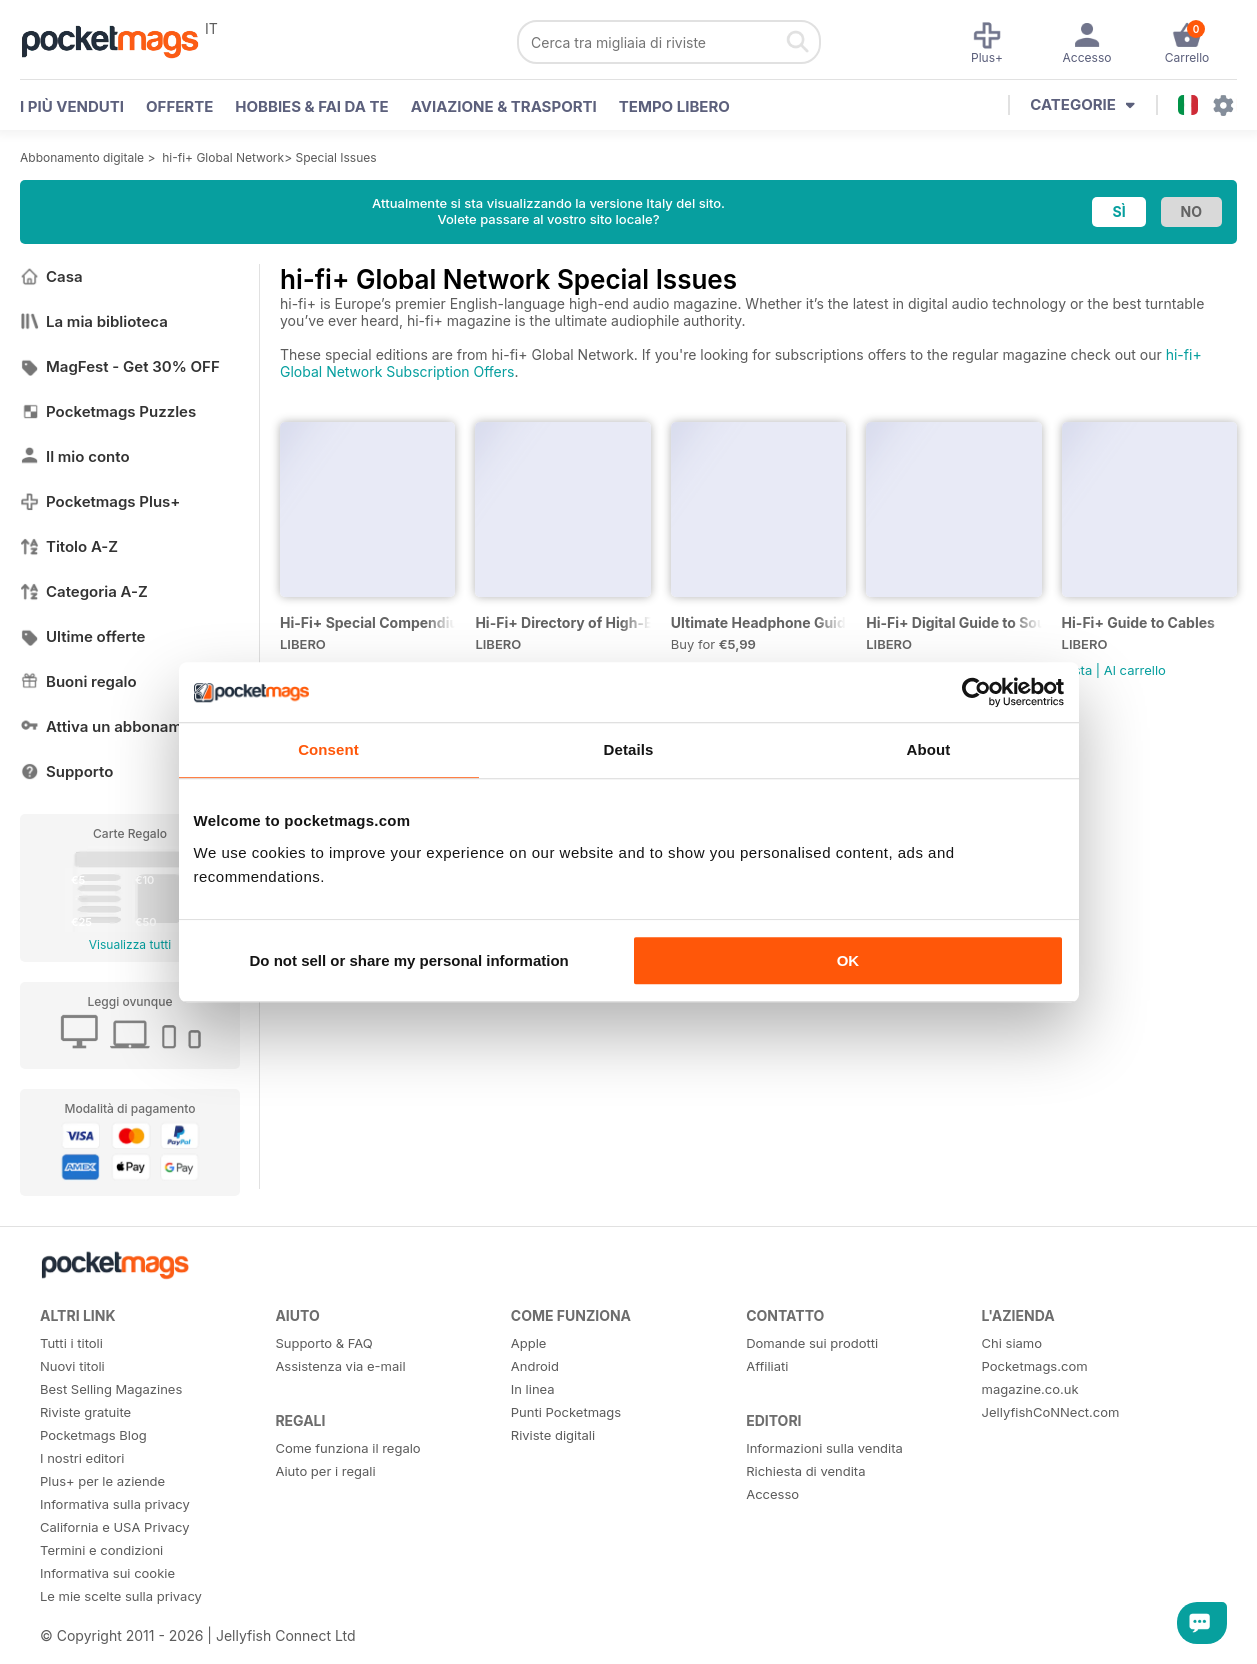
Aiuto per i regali (325, 1471)
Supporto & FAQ (323, 1343)
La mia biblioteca (94, 321)
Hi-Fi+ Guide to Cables (1138, 622)
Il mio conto (75, 456)
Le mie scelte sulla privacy (121, 1596)
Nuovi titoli (72, 1366)
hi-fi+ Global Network (223, 157)
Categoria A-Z (84, 591)
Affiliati (767, 1366)
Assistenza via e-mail (340, 1366)
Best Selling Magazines (111, 1389)
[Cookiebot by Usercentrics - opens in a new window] (976, 692)
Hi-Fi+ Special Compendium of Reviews (367, 622)
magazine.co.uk (1030, 1389)
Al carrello (1135, 670)
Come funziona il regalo (347, 1448)
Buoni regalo (78, 681)
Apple (529, 1343)
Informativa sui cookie (107, 1573)
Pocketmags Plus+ (100, 501)
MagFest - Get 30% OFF (120, 366)
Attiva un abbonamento (117, 726)
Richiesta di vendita (805, 1471)
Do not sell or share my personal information (409, 960)
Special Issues (335, 157)
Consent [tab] (328, 749)
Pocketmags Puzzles (108, 411)
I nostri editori (82, 1458)
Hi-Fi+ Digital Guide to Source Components (953, 622)
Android (535, 1366)
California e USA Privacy (115, 1527)
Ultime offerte (83, 636)
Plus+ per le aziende (102, 1481)
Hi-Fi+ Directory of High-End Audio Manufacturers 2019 (562, 622)
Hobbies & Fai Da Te (311, 106)
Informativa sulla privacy (115, 1504)
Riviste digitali (553, 1435)
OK (848, 960)
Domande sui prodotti (812, 1343)
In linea (533, 1389)
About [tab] (929, 749)
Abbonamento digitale (82, 157)
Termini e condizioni (101, 1550)
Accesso (772, 1494)
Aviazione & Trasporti (504, 106)
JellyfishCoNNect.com (1051, 1412)
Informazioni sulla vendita (824, 1448)
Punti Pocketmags (566, 1412)
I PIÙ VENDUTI (72, 106)
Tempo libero (674, 106)
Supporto (66, 771)
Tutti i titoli (71, 1343)
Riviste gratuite (85, 1412)
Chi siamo (1012, 1343)
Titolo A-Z (69, 546)
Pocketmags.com (1035, 1366)
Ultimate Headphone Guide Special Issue (758, 622)
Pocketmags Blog (93, 1435)
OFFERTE (179, 106)
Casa (51, 276)
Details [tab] (629, 749)
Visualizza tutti (130, 944)
